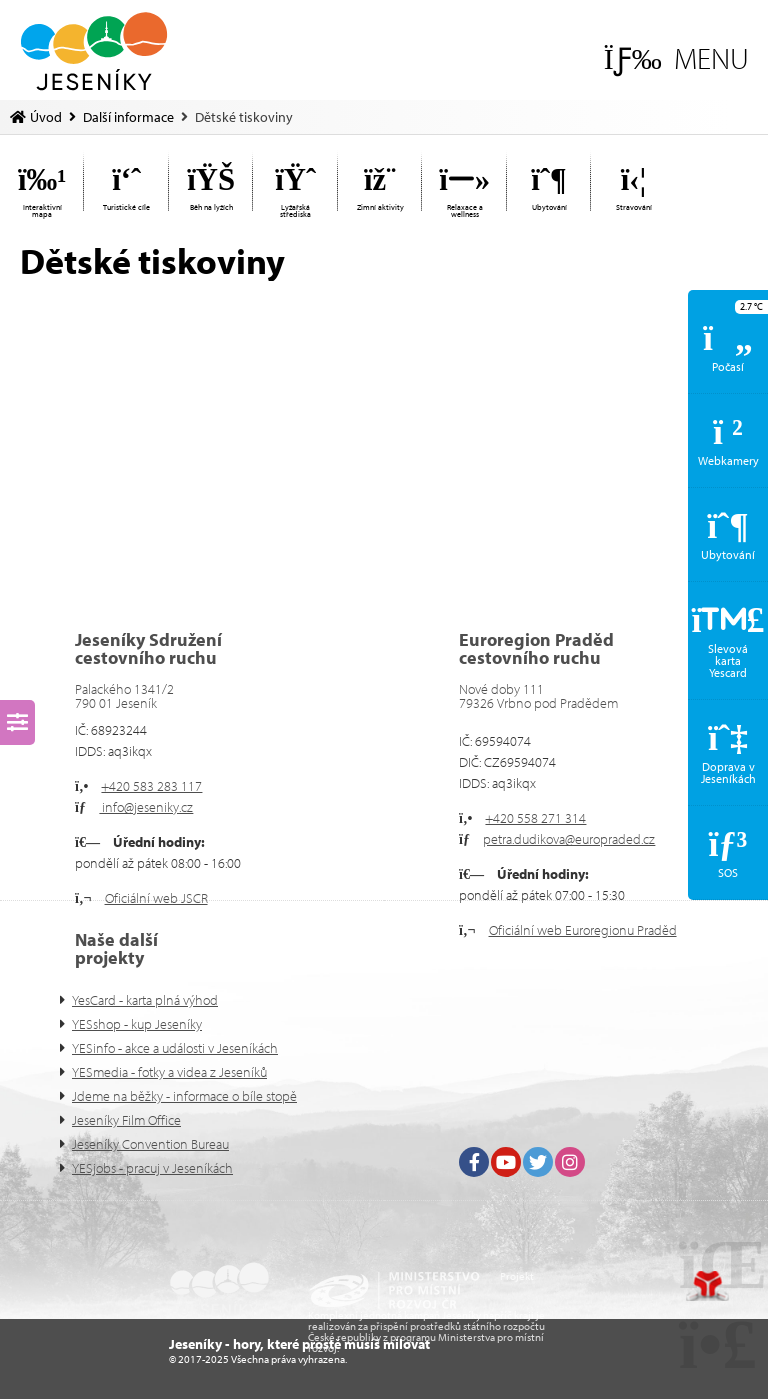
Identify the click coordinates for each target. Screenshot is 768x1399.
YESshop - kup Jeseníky (137, 1024)
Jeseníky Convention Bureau (150, 1144)
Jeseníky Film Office (126, 1120)
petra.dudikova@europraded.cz (569, 839)
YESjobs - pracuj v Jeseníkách (152, 1168)
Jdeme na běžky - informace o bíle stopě (184, 1096)
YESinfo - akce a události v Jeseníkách (175, 1048)
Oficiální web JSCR (156, 898)
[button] (676, 58)
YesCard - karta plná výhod (145, 1000)
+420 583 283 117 (151, 786)
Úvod (94, 51)
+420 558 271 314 (535, 818)
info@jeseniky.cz (146, 807)
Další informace (128, 117)
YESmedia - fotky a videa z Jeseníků (169, 1072)
